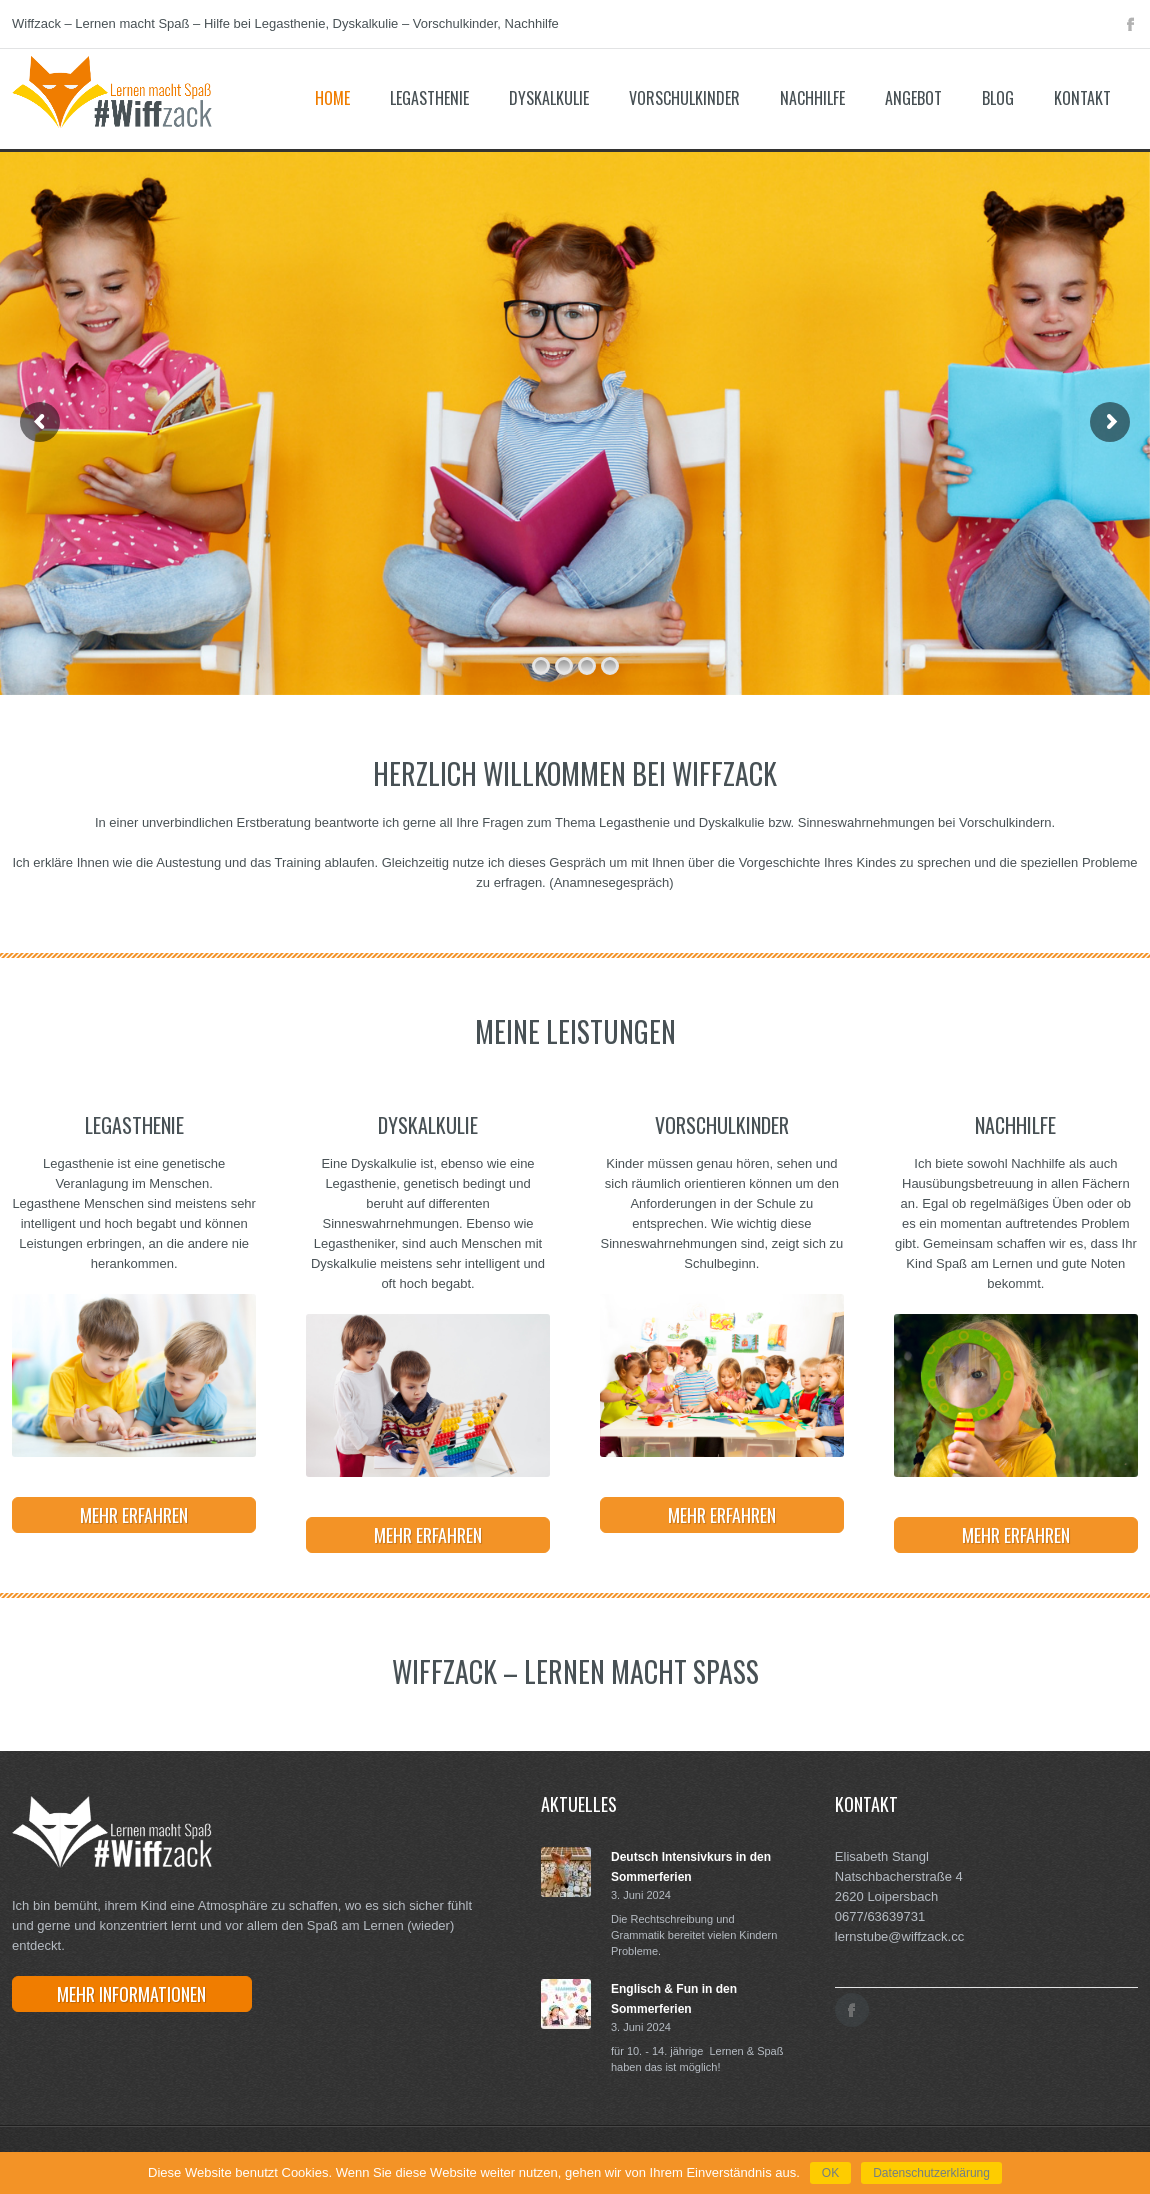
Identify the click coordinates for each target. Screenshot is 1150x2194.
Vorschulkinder (684, 98)
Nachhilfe (812, 98)
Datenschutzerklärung (931, 2173)
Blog (998, 98)
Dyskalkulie (549, 98)
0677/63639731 (880, 1916)
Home (332, 98)
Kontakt (1082, 98)
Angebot (913, 98)
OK (830, 2173)
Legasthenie (429, 98)
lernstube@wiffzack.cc (899, 1936)
